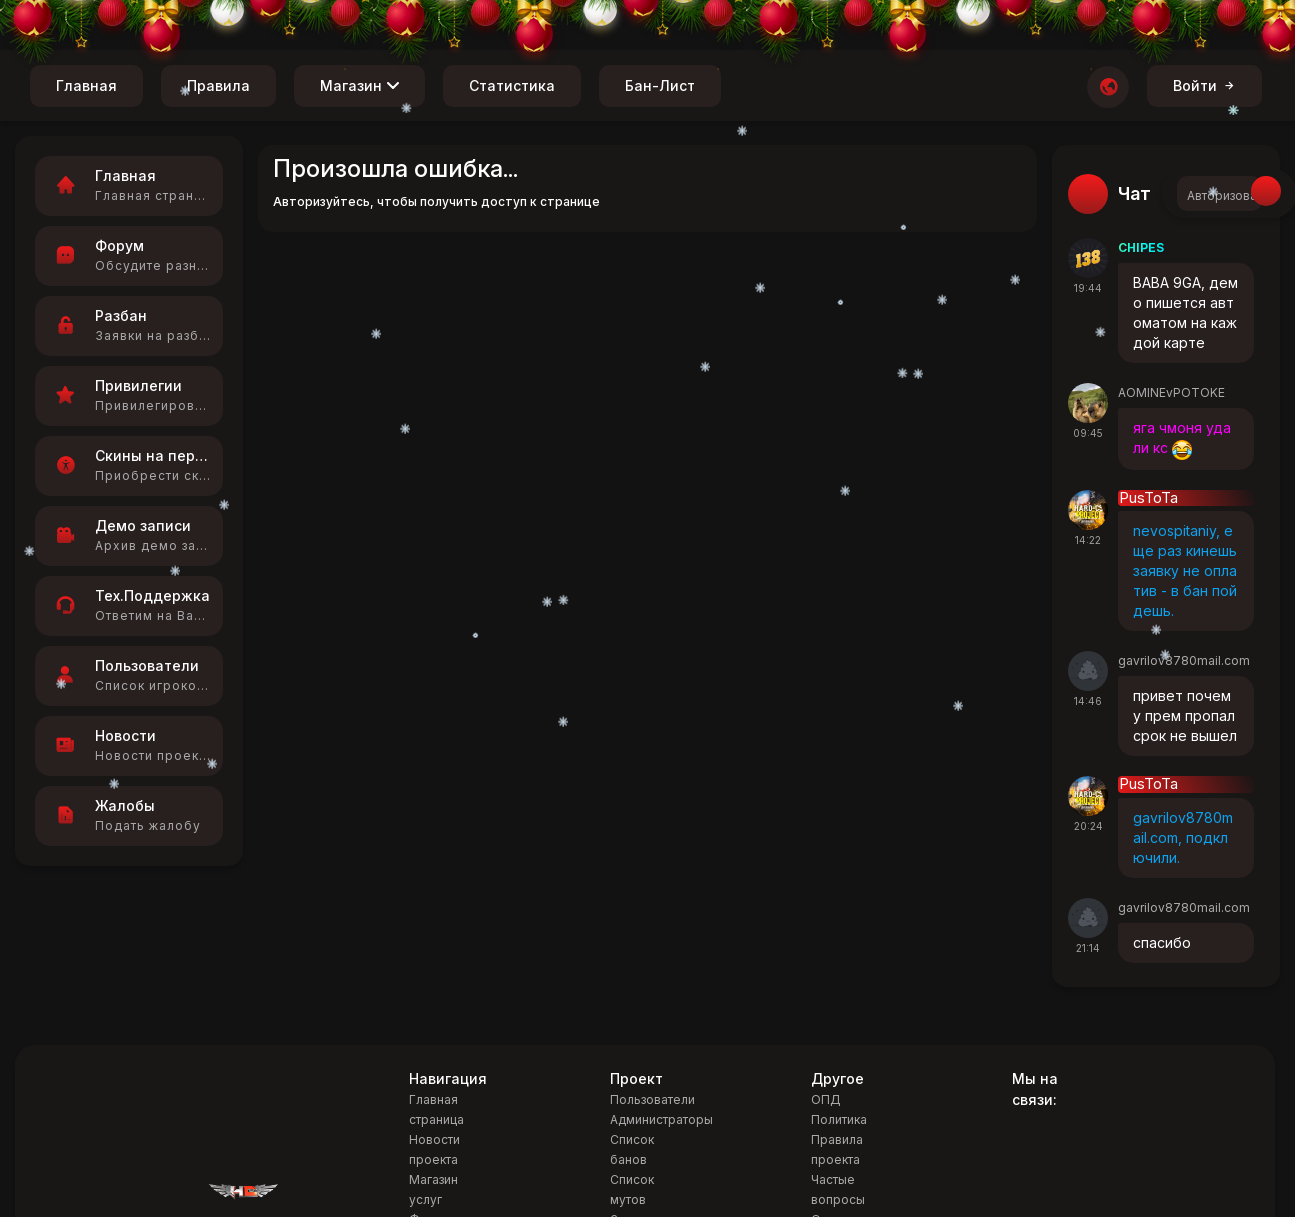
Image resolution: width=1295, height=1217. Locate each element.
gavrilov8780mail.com (1184, 660)
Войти (1204, 85)
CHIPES (1141, 247)
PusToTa (1148, 498)
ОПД (826, 1099)
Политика (839, 1119)
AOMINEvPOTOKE (1171, 392)
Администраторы (661, 1119)
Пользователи (652, 1099)
